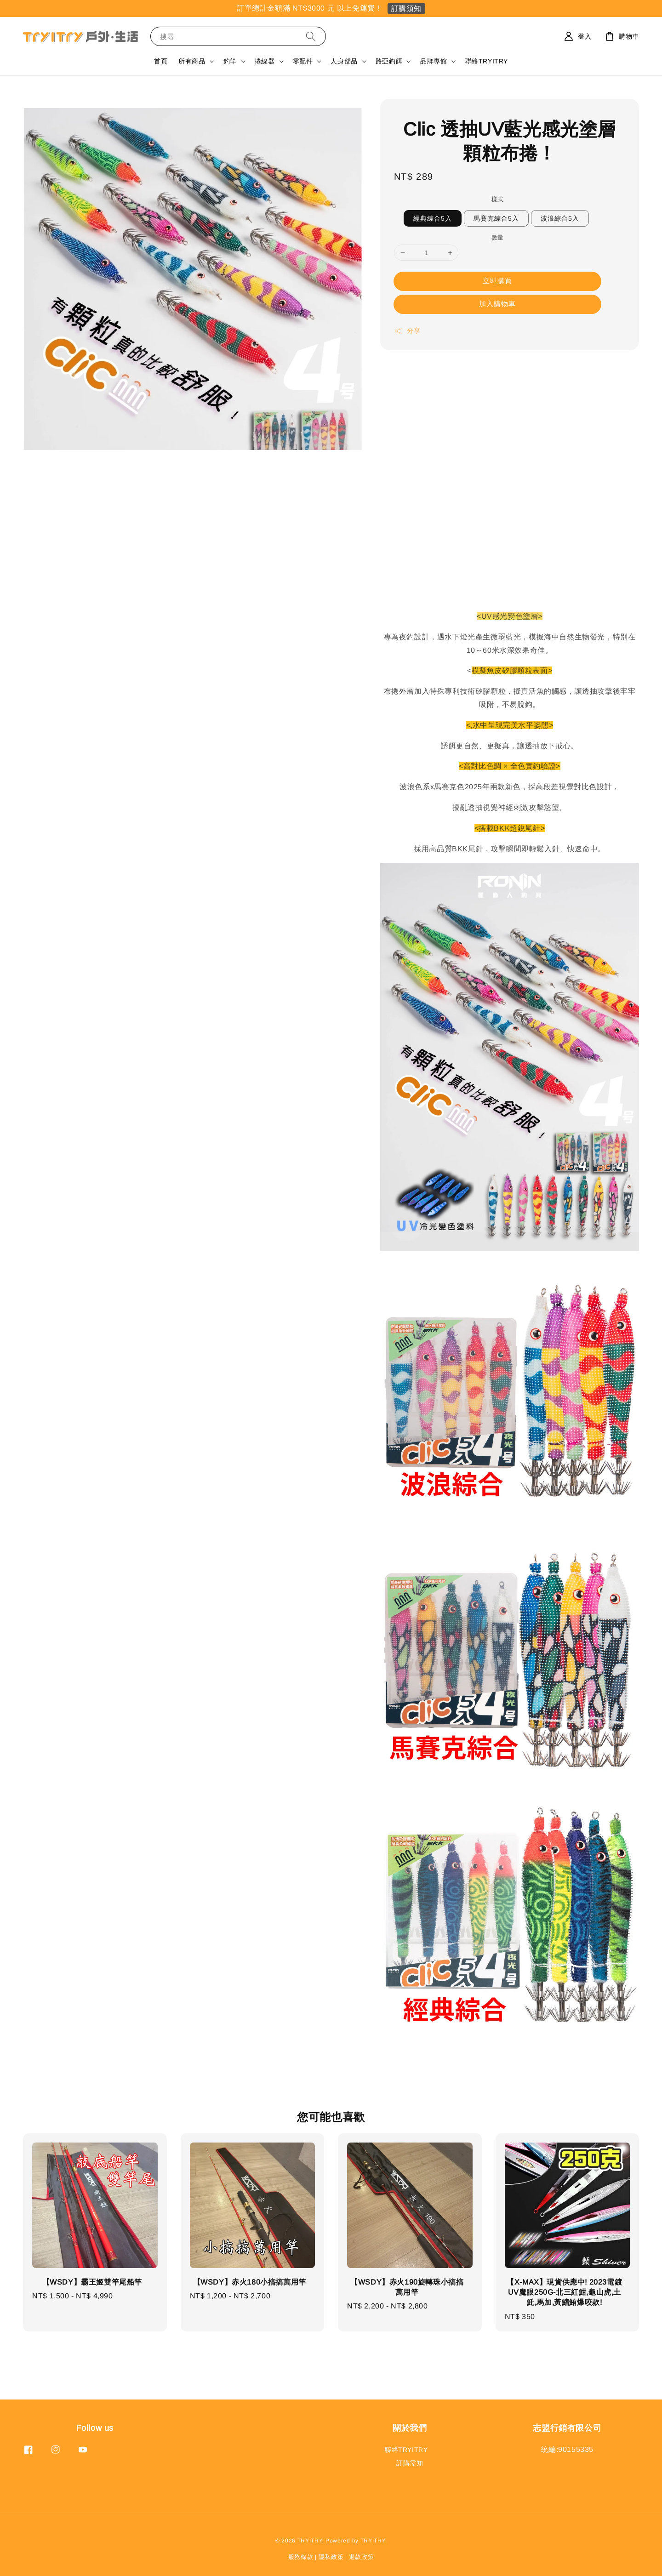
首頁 (160, 61)
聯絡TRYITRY (486, 61)
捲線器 (265, 61)
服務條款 (301, 2556)
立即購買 (497, 281)
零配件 (303, 61)
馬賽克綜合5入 (496, 218)
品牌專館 (433, 61)
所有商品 (191, 61)
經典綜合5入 (432, 218)
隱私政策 (331, 2556)
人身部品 (344, 61)
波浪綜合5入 (560, 218)
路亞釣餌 (389, 61)
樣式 (497, 199)
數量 (497, 237)
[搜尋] (310, 36)
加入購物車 (497, 304)
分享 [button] (407, 331)
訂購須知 (406, 8)
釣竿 (230, 61)
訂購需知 (409, 2463)
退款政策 (361, 2556)
